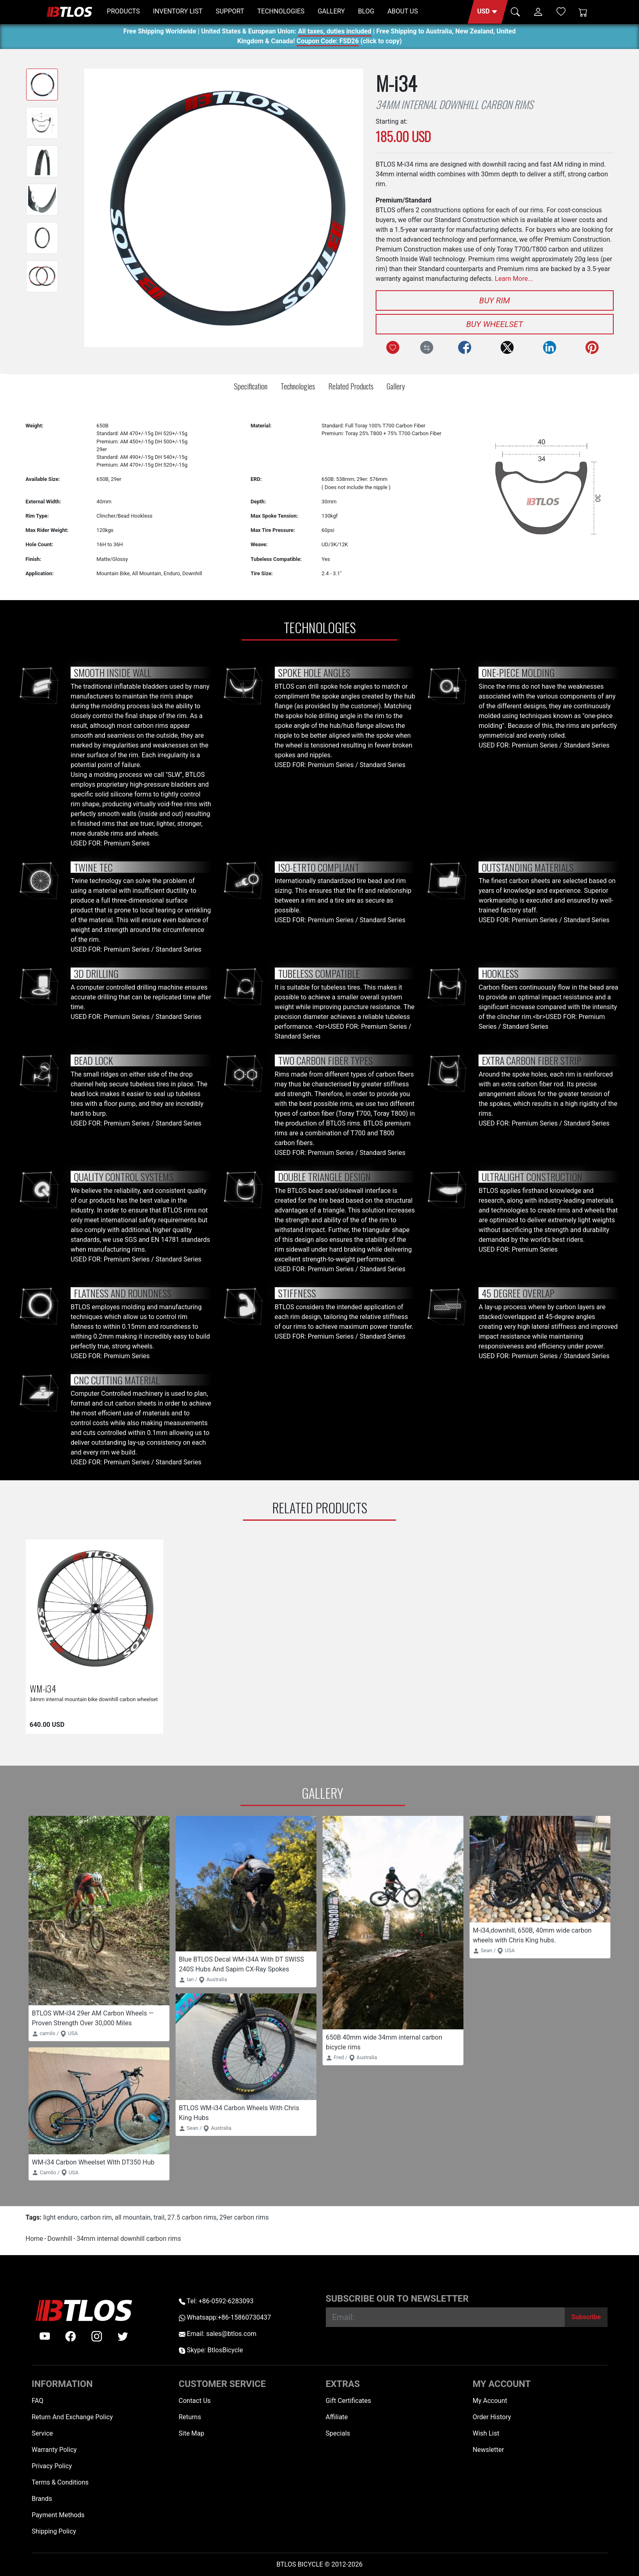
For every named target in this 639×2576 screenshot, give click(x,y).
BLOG (366, 11)
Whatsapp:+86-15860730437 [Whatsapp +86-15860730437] (225, 2317)
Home (34, 2238)
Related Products (351, 386)
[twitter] (123, 2336)
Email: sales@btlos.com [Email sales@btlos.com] (218, 2334)
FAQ (38, 2401)
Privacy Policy (52, 2466)
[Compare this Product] (426, 347)
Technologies (298, 386)
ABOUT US (402, 11)
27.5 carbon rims (191, 2217)
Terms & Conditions (60, 2482)
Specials (338, 2433)
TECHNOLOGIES (281, 11)
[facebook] (70, 2336)
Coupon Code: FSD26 (327, 42)
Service (42, 2433)
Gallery (396, 386)
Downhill (59, 2238)
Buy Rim (494, 300)
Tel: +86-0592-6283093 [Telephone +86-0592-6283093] (216, 2301)
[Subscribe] (586, 2317)
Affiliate (337, 2417)
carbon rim (96, 2217)
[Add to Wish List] (392, 347)
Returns (190, 2417)
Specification (250, 386)
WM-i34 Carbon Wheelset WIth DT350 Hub (93, 2162)
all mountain (133, 2217)
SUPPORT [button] (230, 11)
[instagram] (96, 2336)
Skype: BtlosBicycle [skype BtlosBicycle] (211, 2350)
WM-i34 (43, 1688)
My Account (490, 2401)
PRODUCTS (123, 11)
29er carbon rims (244, 2217)
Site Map (192, 2433)
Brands (42, 2499)
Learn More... (514, 279)
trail (159, 2217)
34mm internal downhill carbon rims (128, 2238)
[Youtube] (45, 2336)
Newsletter (488, 2450)
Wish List (486, 2433)
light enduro (60, 2217)
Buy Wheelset (494, 324)
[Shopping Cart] (583, 11)
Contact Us (195, 2401)
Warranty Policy (54, 2450)
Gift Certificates (348, 2401)
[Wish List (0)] (561, 11)
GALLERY (331, 11)
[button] (488, 12)
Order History (492, 2417)
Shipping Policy (54, 2531)
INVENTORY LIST (178, 11)
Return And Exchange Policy (72, 2417)
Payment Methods (58, 2515)
